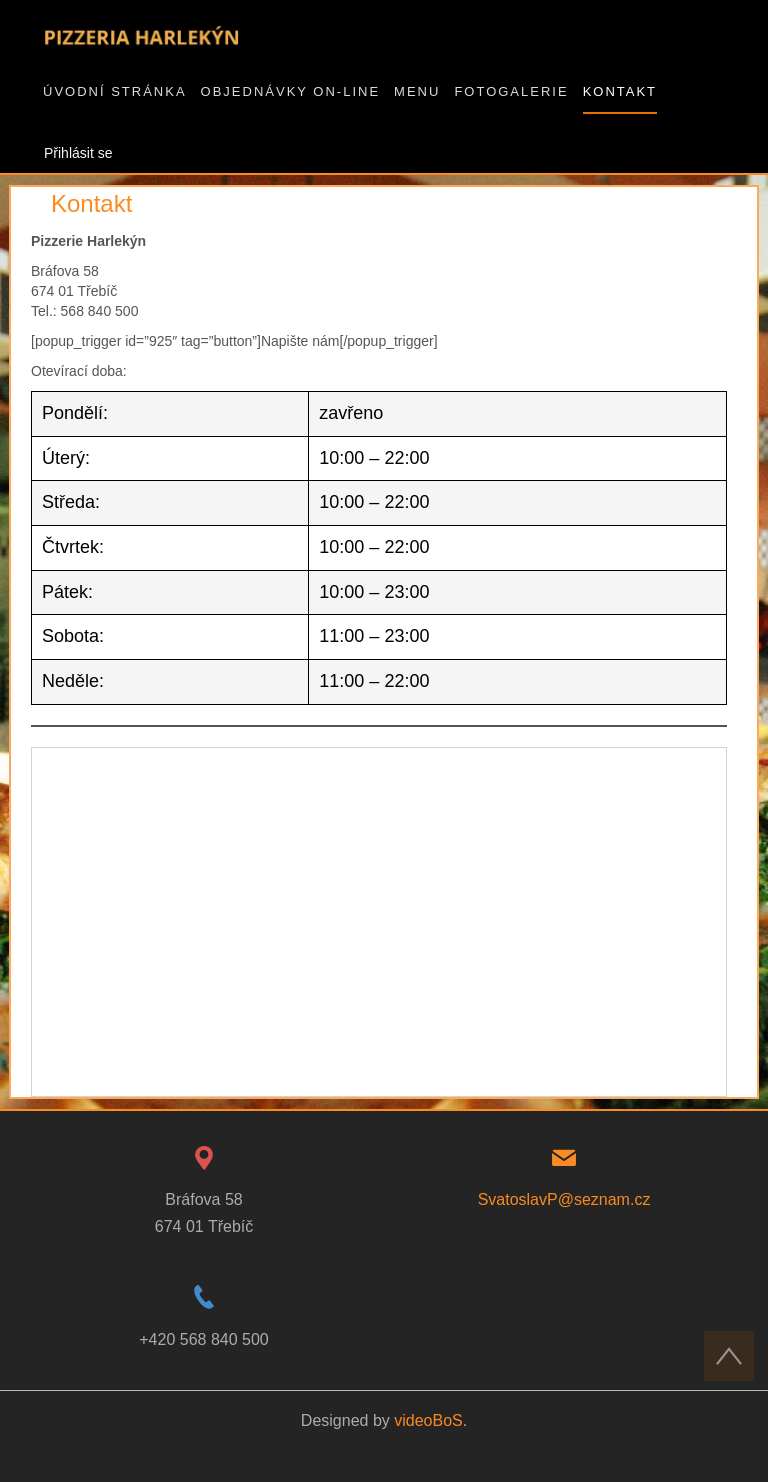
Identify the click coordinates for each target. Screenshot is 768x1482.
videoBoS (428, 1420)
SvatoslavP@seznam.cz (564, 1199)
